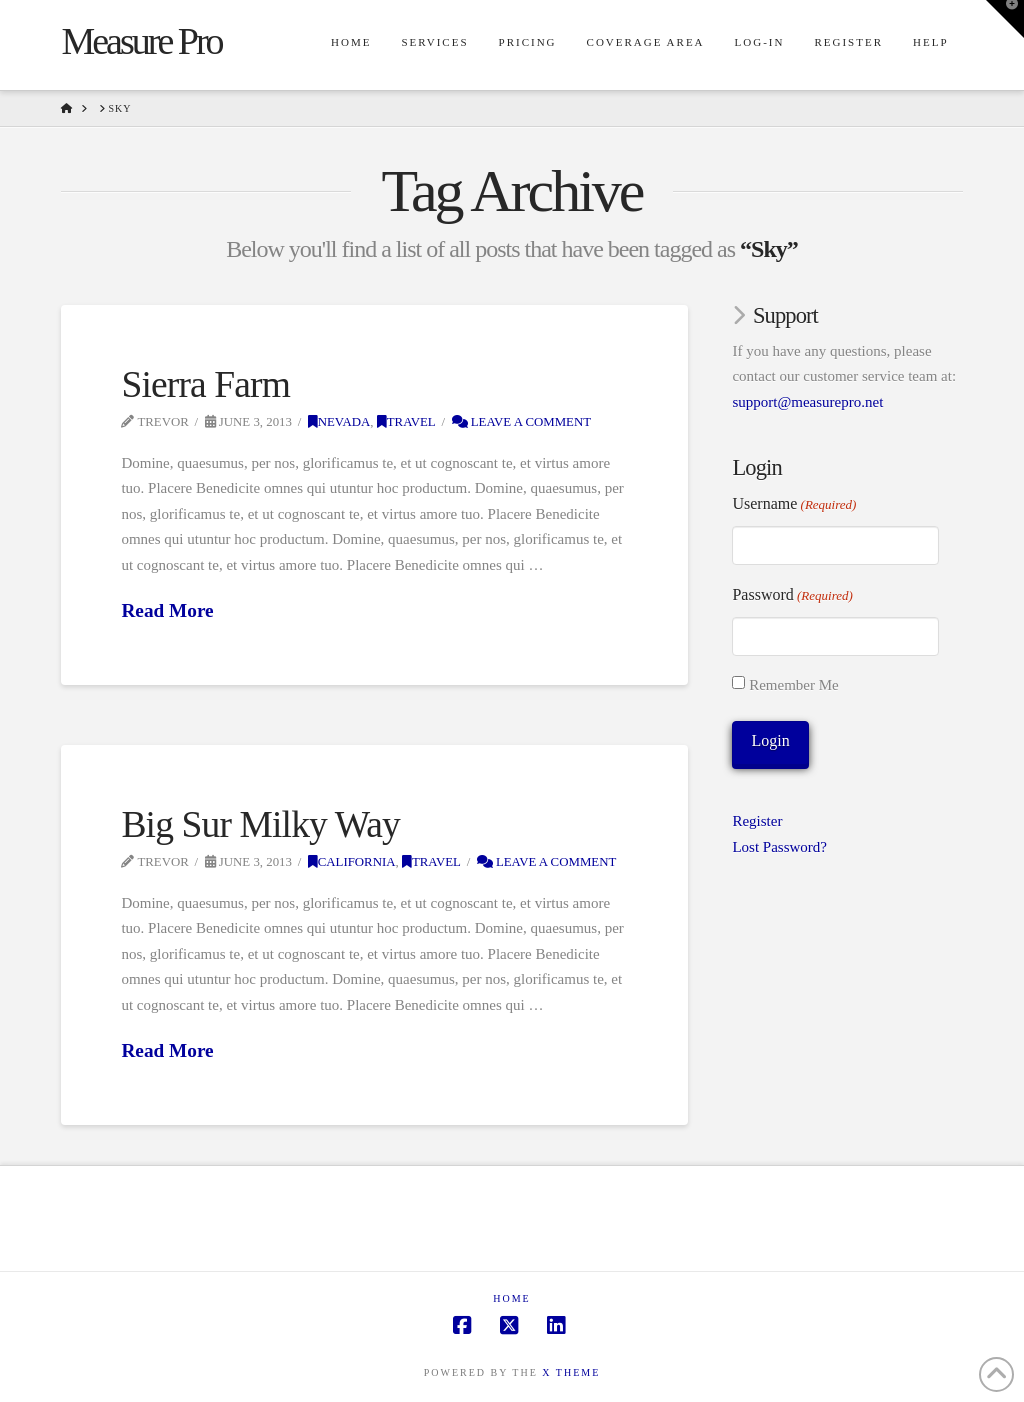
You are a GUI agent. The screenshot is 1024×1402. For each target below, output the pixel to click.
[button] (1005, 19)
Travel (406, 422)
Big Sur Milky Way (260, 824)
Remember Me (794, 685)
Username (794, 505)
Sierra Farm (205, 384)
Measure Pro (141, 41)
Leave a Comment (522, 422)
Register (757, 821)
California (352, 862)
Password (792, 596)
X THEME (571, 1372)
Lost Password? (779, 847)
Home (511, 1298)
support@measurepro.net (807, 402)
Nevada (339, 422)
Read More (167, 610)
